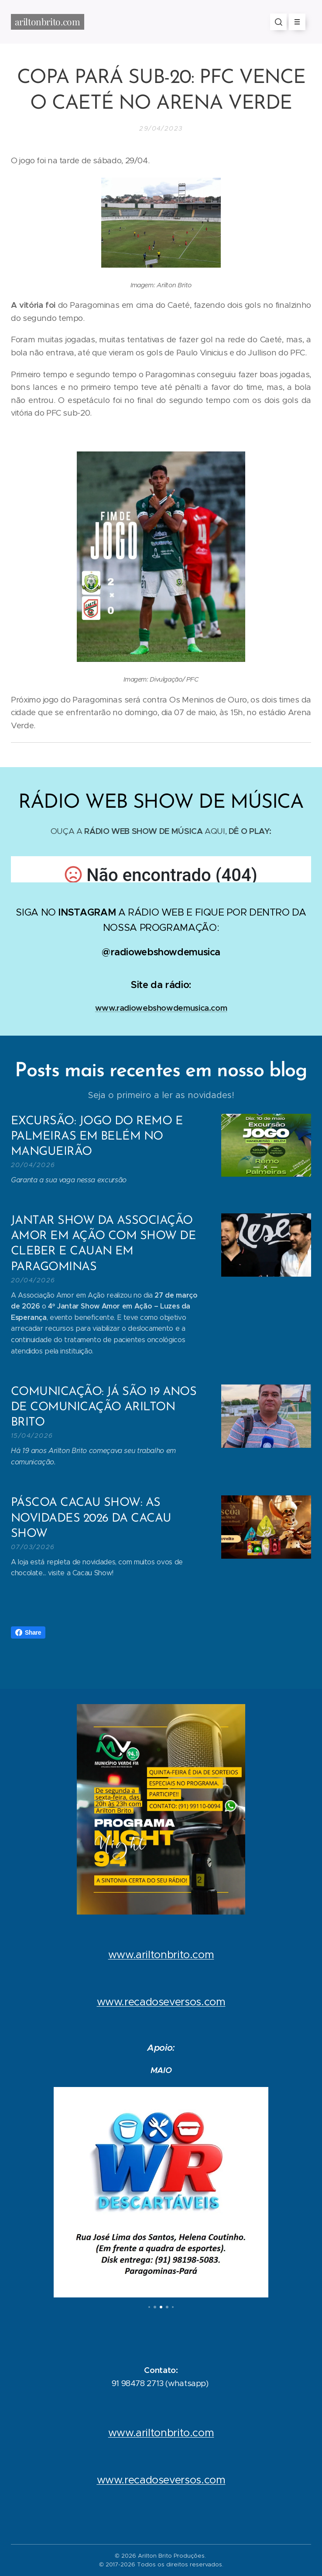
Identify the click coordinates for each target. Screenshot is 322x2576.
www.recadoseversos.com (161, 2001)
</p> (161, 869)
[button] (278, 22)
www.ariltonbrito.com (161, 1954)
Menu (294, 22)
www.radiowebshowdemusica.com (161, 1008)
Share (28, 1632)
